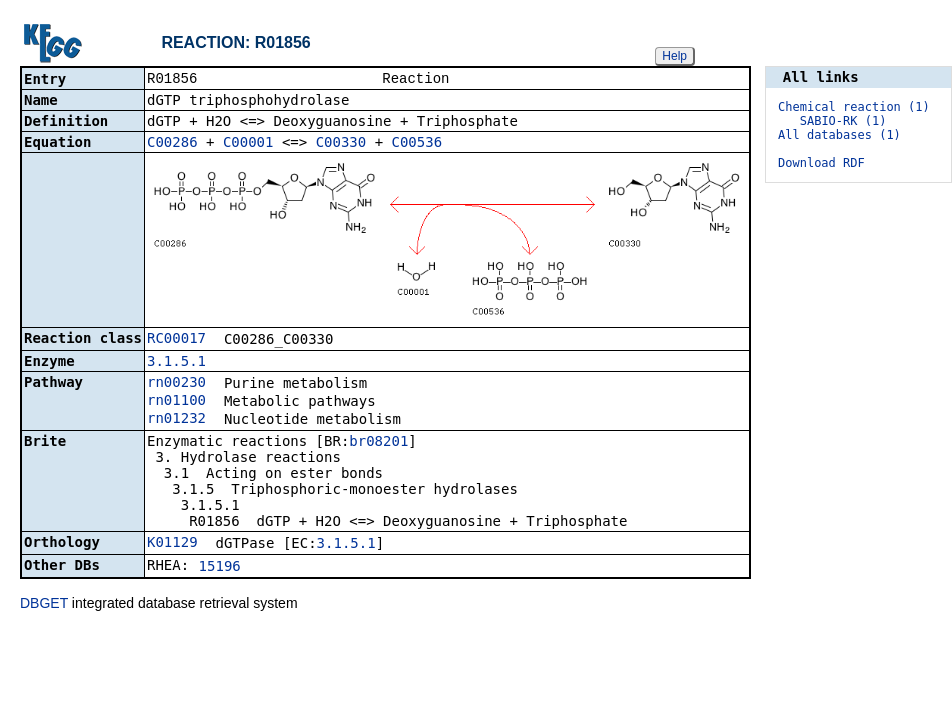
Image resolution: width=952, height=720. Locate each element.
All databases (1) (839, 135)
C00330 (341, 144)
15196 (220, 568)
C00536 (417, 144)
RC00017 (176, 340)
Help (674, 56)
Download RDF (821, 163)
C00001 (248, 144)
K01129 (172, 544)
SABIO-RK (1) (843, 121)
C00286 (172, 144)
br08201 (378, 443)
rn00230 (176, 384)
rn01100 (176, 402)
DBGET (44, 605)
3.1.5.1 (176, 363)
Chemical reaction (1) (854, 107)
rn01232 (176, 420)
